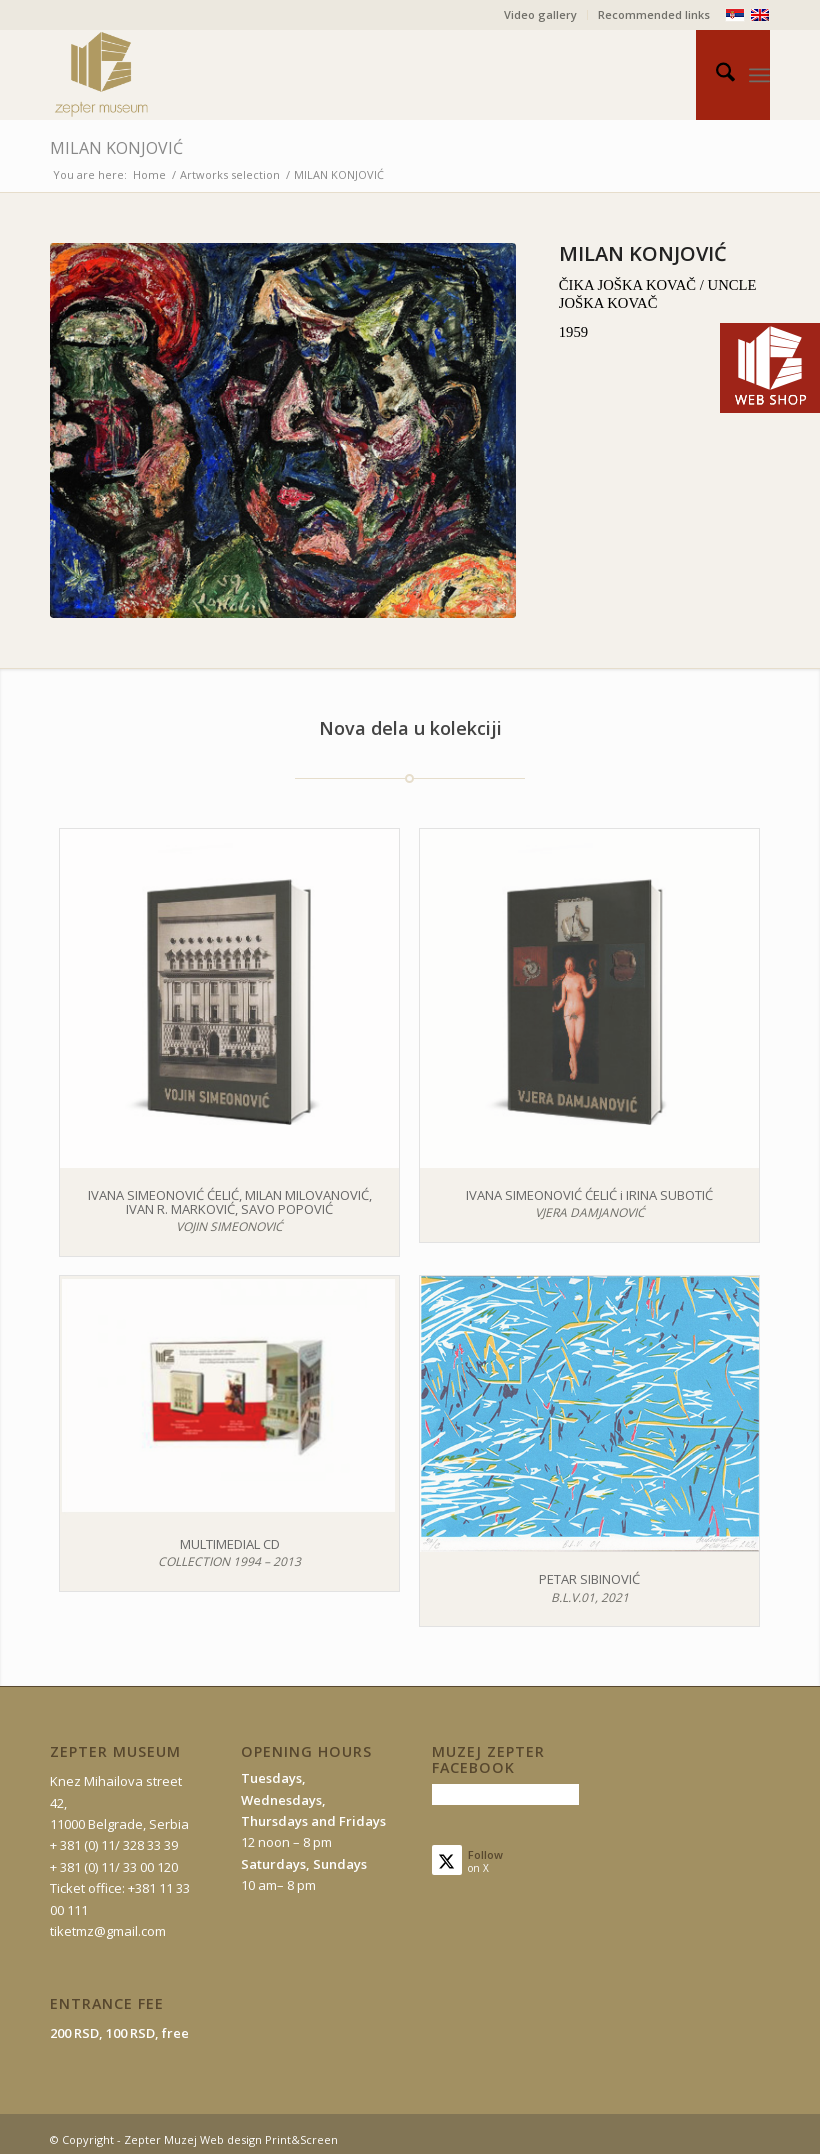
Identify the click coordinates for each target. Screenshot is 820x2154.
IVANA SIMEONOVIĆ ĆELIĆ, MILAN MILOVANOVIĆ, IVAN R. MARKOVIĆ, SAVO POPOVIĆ (230, 1202)
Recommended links (654, 14)
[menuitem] (541, 15)
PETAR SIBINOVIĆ (589, 1579)
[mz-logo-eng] (148, 75)
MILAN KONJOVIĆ (116, 148)
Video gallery (540, 14)
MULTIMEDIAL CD (230, 1544)
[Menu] (759, 75)
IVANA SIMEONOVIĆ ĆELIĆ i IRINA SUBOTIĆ (589, 1195)
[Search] (715, 75)
